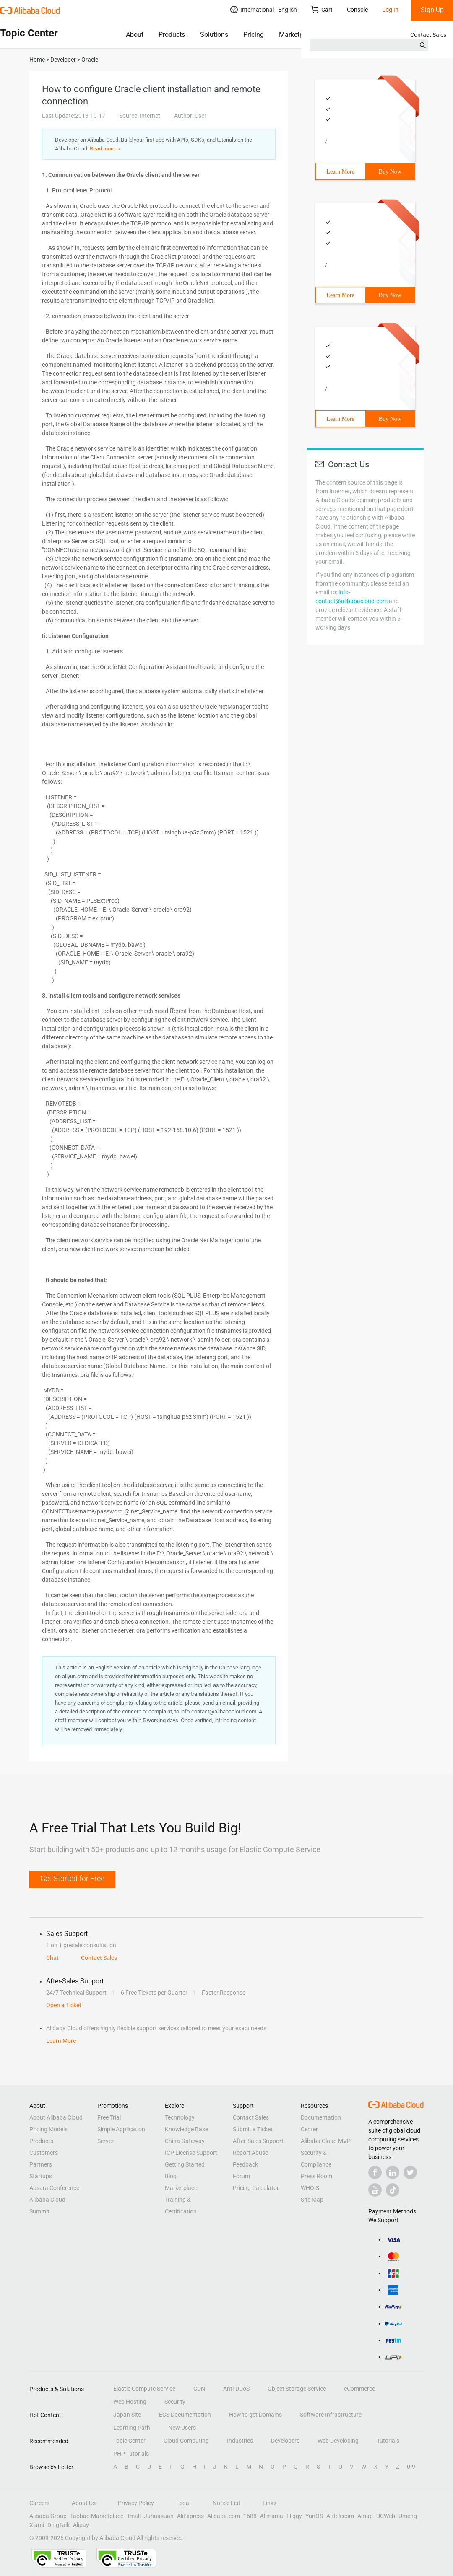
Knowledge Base (186, 2129)
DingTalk (58, 2525)
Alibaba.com (223, 2516)
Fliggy (294, 2516)
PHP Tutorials (131, 2453)
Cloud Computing (186, 2440)
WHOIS (310, 2188)
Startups (40, 2176)
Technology (180, 2117)
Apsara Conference (54, 2188)
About (134, 35)
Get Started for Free (72, 1878)
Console (357, 9)
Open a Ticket (63, 2005)
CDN (199, 2388)
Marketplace (297, 35)
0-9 (411, 2466)
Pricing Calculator (256, 2188)
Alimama (271, 2516)
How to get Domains (255, 2414)
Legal (183, 2503)
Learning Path (131, 2427)
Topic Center (129, 2440)
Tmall (134, 2516)
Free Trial (109, 2117)
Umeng (407, 2516)
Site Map (312, 2199)
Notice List (226, 2503)
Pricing (253, 35)
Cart (322, 9)
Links (269, 2503)
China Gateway (185, 2141)
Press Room (316, 2176)
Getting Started (185, 2164)
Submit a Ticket (253, 2129)
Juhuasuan (159, 2516)
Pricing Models (48, 2129)
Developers (285, 2440)
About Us (84, 2503)
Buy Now (390, 171)
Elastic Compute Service (144, 2388)
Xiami (36, 2525)
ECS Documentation (185, 2414)
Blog (171, 2176)
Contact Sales (428, 34)
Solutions (214, 35)
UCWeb (385, 2516)
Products (172, 35)
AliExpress (190, 2516)
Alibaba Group (48, 2516)
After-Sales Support (258, 2141)
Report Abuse (250, 2152)
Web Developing (338, 2440)
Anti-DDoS (236, 2388)
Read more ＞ (106, 148)
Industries (240, 2440)
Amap (365, 2516)
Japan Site (127, 2414)
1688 (250, 2516)
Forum (241, 2176)
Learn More (340, 171)
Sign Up (432, 10)
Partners (40, 2164)
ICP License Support (191, 2152)
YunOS (314, 2516)
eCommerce (359, 2388)
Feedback (245, 2164)
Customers (43, 2152)
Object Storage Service (297, 2388)
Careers (39, 2503)
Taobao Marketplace (96, 2516)
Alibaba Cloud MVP (326, 2141)
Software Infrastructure (331, 2414)
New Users (182, 2427)
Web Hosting (129, 2401)
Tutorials (388, 2440)
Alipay (81, 2525)
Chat (52, 1957)
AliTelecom (340, 2516)
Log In (390, 9)
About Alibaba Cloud (56, 2117)
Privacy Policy (136, 2503)
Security (174, 2401)
